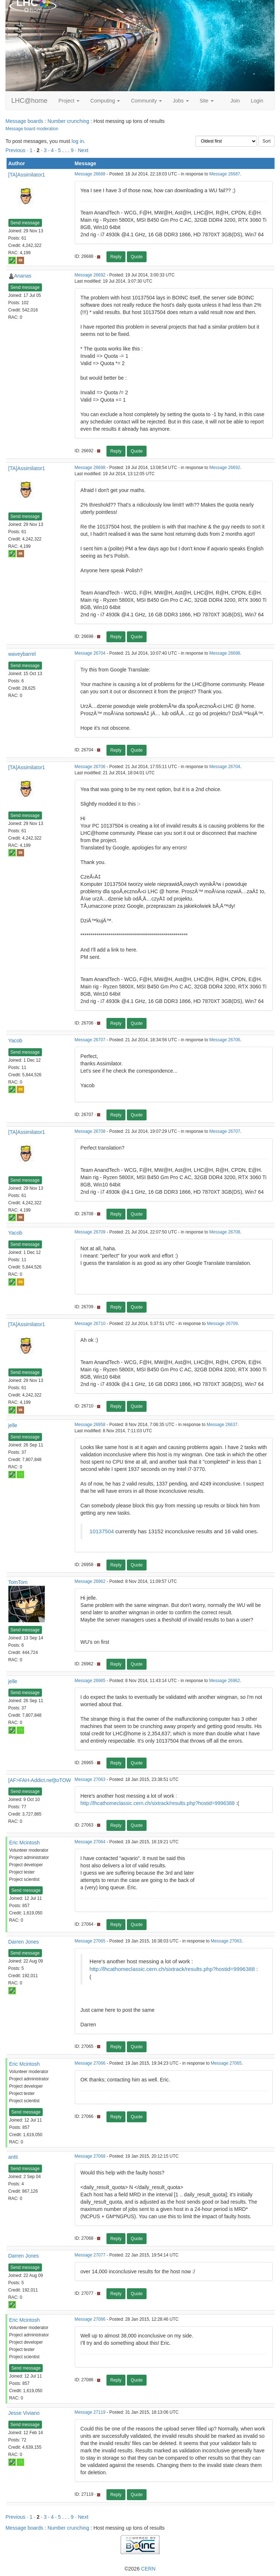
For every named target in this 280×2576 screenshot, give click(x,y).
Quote (137, 256)
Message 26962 (90, 1581)
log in (77, 141)
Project (68, 101)
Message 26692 (90, 275)
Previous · (17, 150)
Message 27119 (90, 2412)
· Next (82, 150)
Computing (105, 101)
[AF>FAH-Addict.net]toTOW (39, 1780)
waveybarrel (22, 654)
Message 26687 (224, 174)
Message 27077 (90, 2255)
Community (146, 101)
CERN (148, 2569)
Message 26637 (222, 1424)
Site (207, 101)
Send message (25, 222)
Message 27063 (90, 1779)
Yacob (15, 1040)
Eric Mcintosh (24, 1842)
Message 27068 (90, 2156)
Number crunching (68, 121)
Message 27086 (90, 2319)
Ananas (22, 276)
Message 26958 (90, 1424)
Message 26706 (90, 766)
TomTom (18, 1582)
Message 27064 (90, 1841)
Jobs (180, 101)
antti (13, 2157)
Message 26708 (90, 1131)
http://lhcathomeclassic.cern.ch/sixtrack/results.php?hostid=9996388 (158, 1803)
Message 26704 (90, 653)
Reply (116, 256)
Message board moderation (31, 128)
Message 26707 (90, 1039)
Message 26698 (90, 467)
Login (257, 101)
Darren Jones (23, 1942)
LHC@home (29, 100)
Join (235, 101)
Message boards (24, 121)
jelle (13, 1425)
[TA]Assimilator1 (26, 175)
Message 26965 (90, 1680)
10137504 (102, 1531)
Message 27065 (90, 1941)
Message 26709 (90, 1232)
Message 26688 (90, 174)
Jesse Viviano (24, 2413)
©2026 (139, 2569)
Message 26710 (90, 1323)
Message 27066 (90, 2063)
